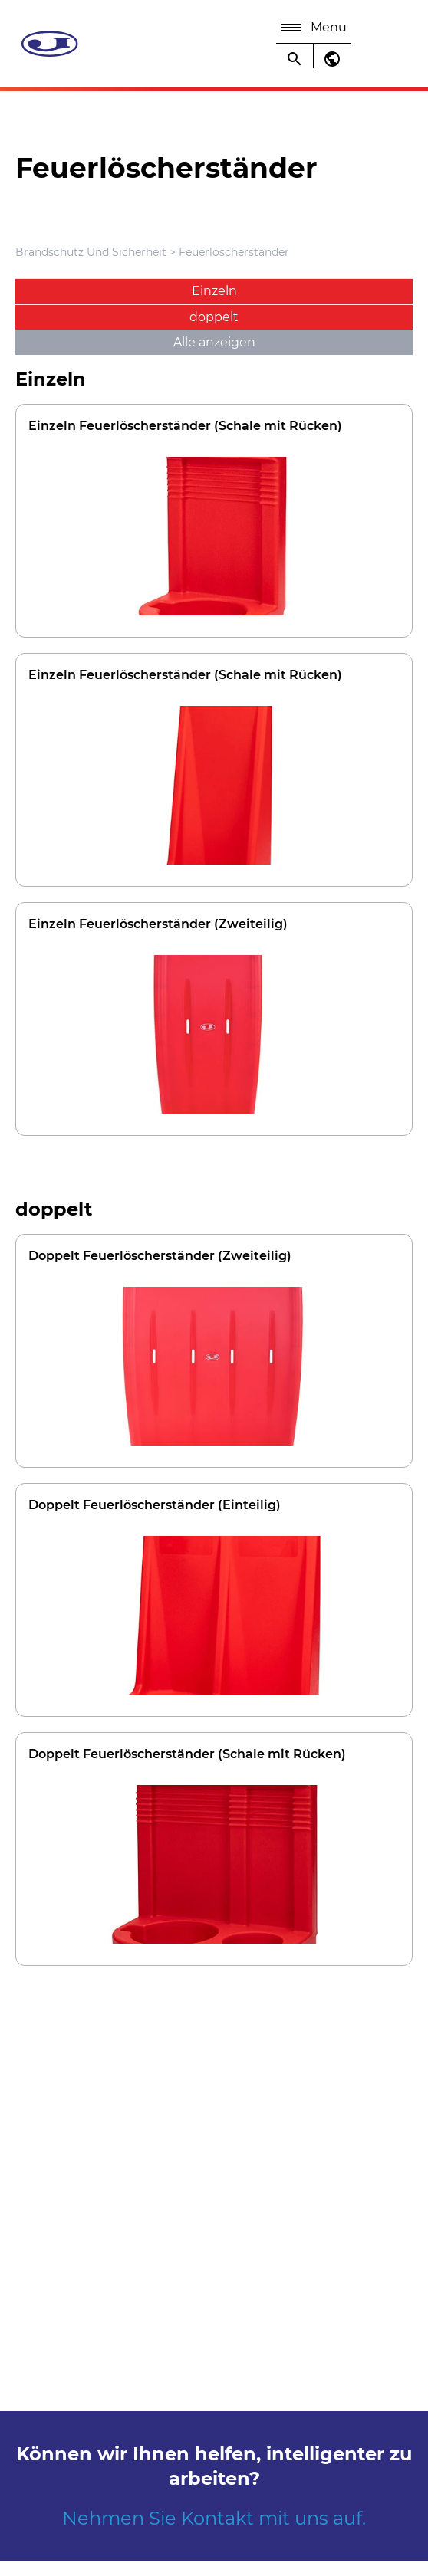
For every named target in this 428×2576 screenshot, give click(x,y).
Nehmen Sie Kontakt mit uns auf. (214, 2518)
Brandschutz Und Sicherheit (92, 252)
